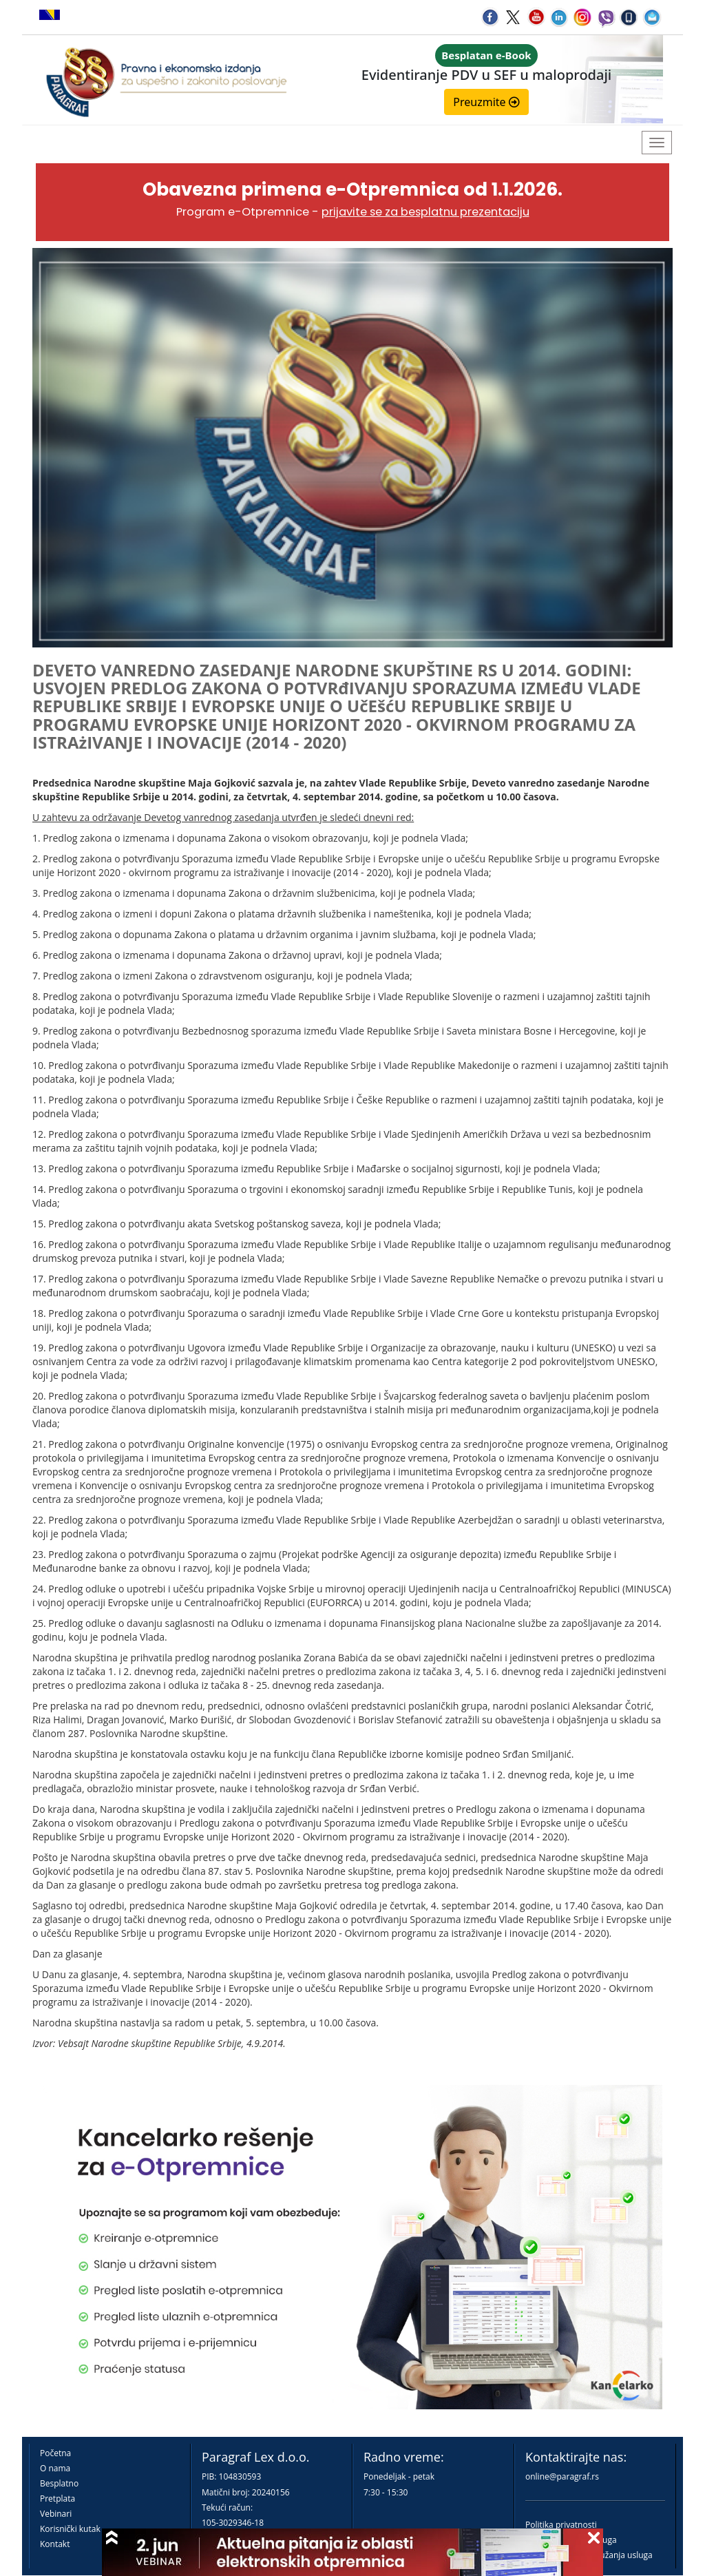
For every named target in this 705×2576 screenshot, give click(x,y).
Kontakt (55, 2544)
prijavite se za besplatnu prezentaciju (425, 212)
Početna (55, 2453)
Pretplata (57, 2498)
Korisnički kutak (70, 2529)
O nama (55, 2468)
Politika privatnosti (561, 2525)
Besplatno (59, 2483)
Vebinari (56, 2514)
